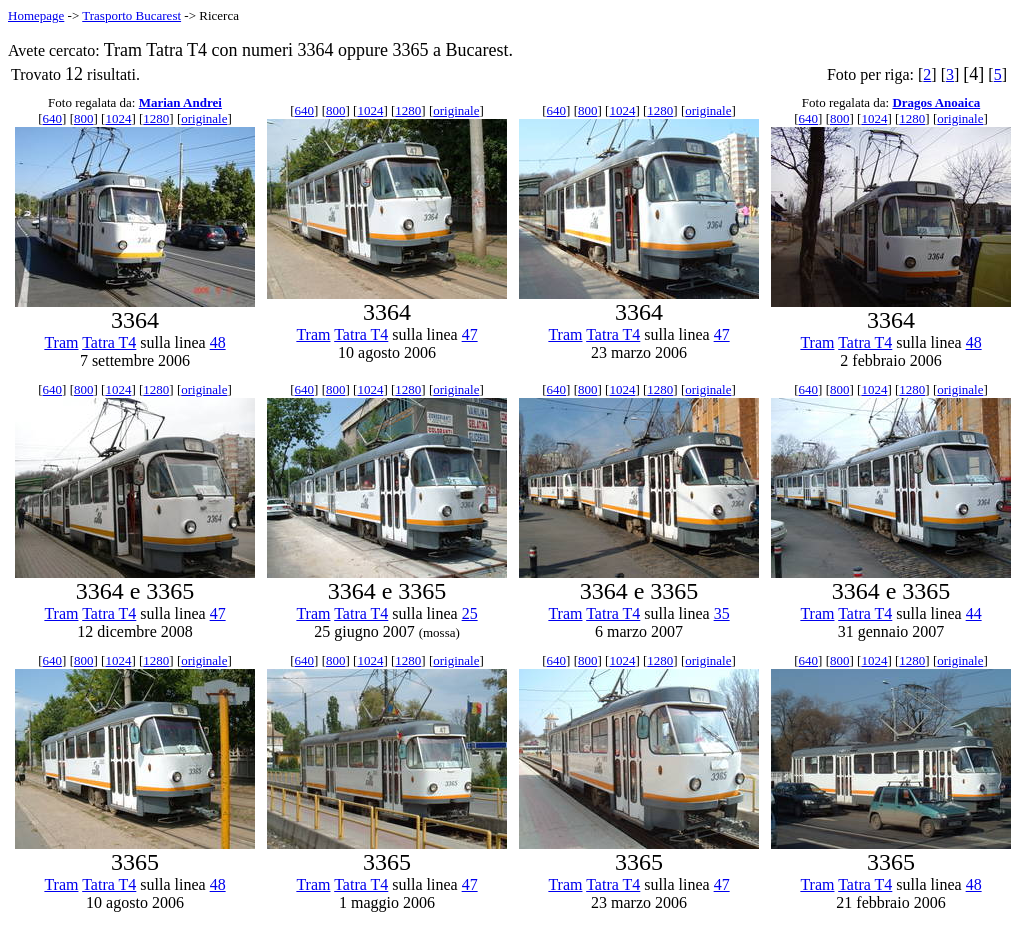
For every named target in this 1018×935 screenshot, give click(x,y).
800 (84, 118)
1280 (156, 118)
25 (470, 613)
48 (218, 342)
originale (204, 118)
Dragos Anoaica (936, 102)
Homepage (36, 15)
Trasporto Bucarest (131, 15)
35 (722, 613)
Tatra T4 (109, 342)
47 (470, 334)
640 (53, 118)
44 (974, 613)
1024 (118, 118)
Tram (61, 342)
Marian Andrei (180, 102)
